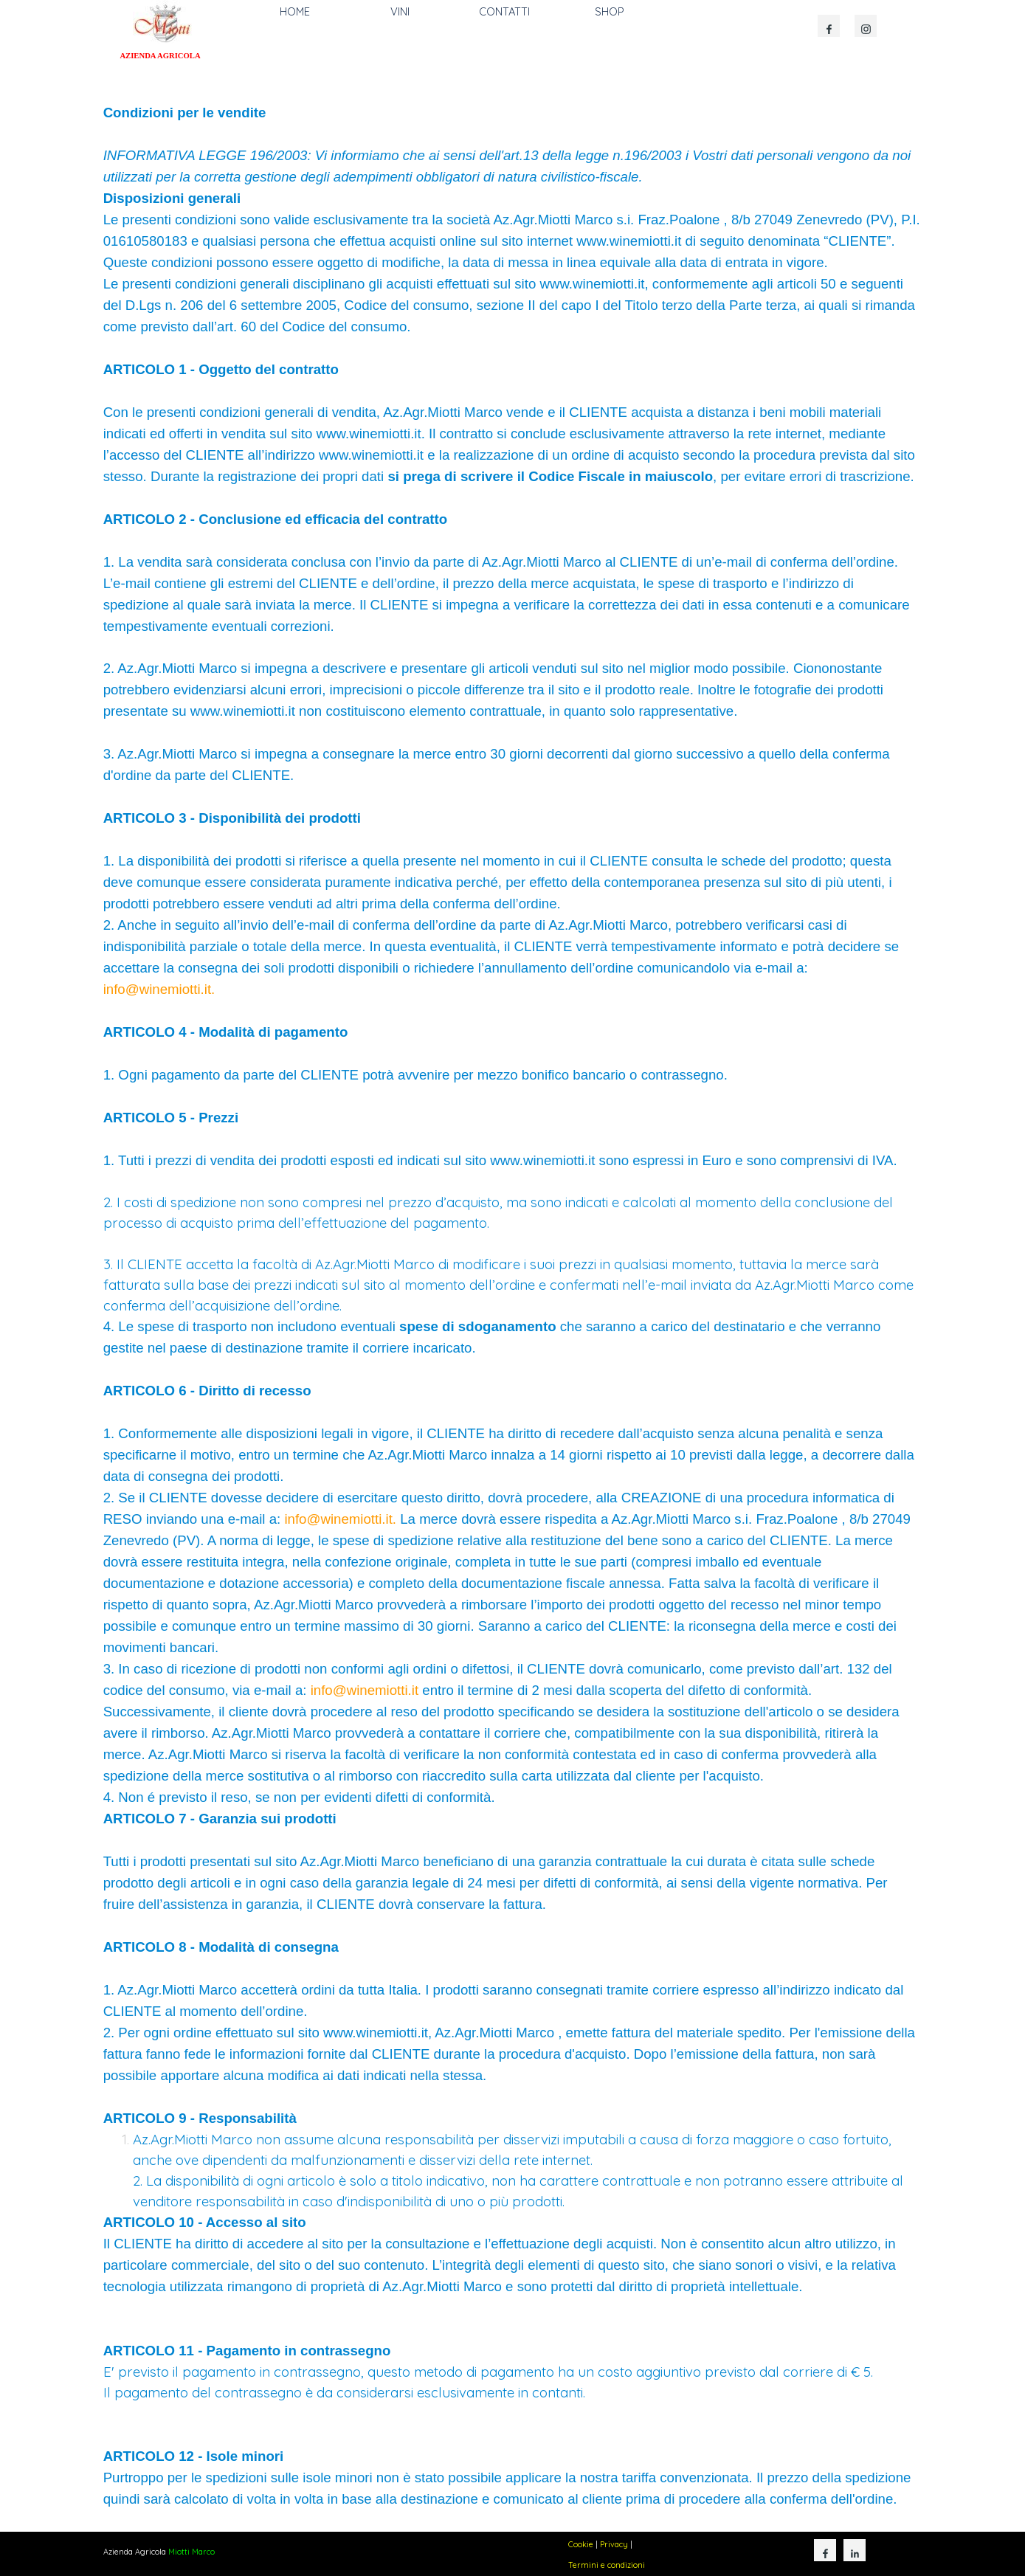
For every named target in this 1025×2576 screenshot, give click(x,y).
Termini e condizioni (606, 2565)
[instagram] (866, 26)
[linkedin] (854, 2550)
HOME (295, 11)
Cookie (580, 2544)
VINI (400, 11)
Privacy (614, 2544)
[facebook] (829, 26)
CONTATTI (504, 11)
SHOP (609, 11)
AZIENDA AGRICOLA (160, 56)
